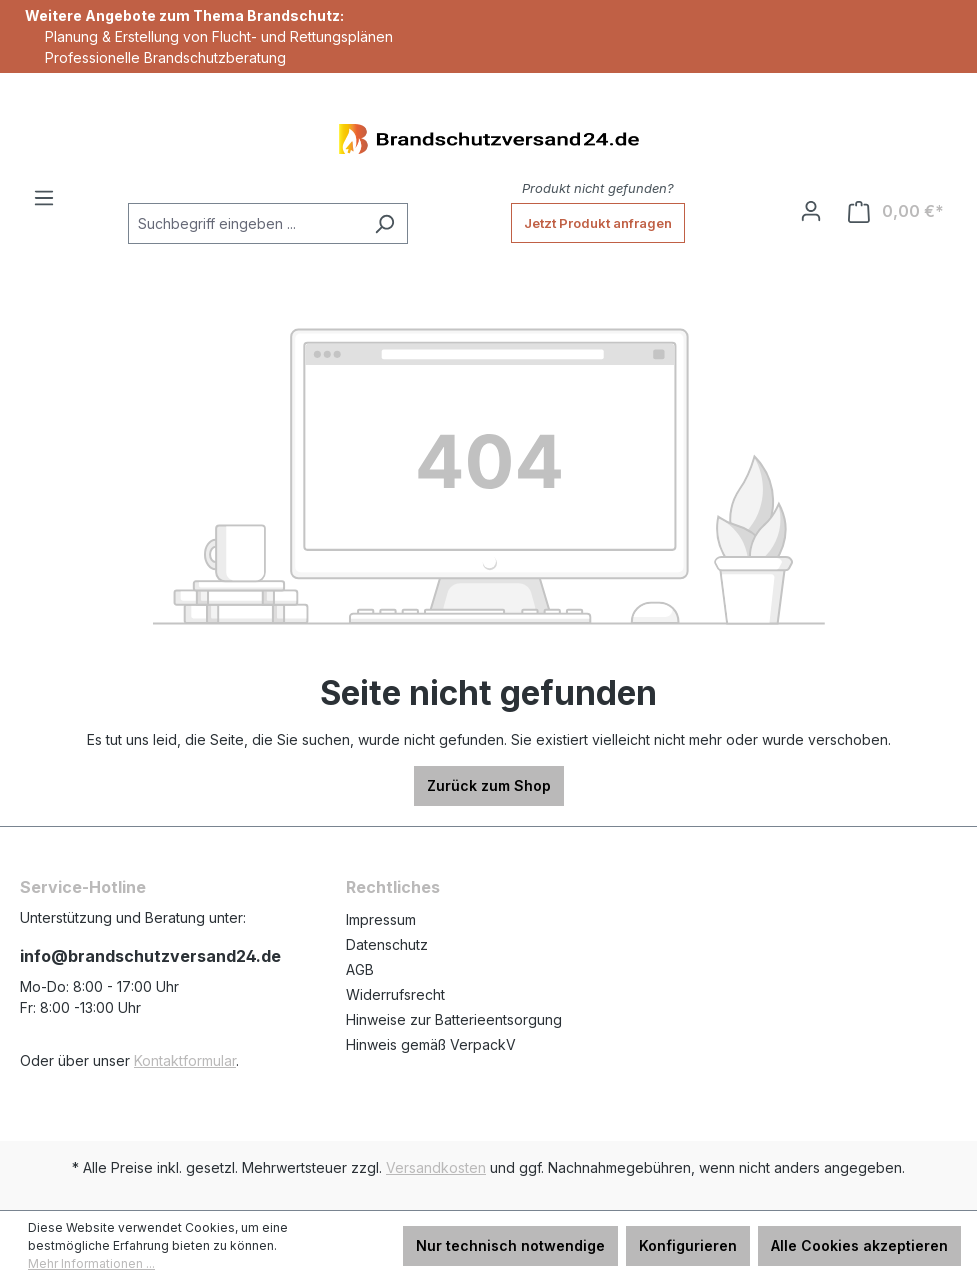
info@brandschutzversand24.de (150, 956)
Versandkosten (436, 1167)
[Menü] (44, 198)
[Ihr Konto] (811, 211)
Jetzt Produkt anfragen (598, 223)
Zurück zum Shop (489, 785)
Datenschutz (387, 944)
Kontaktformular (185, 1060)
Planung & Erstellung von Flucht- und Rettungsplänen (219, 36)
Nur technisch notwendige (510, 1245)
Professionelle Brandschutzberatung (165, 57)
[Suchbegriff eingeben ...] (245, 223)
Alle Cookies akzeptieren (859, 1245)
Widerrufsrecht (395, 994)
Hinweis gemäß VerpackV (431, 1044)
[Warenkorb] (896, 211)
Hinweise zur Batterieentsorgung (454, 1019)
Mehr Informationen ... (91, 1263)
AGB (360, 969)
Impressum (381, 919)
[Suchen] (384, 223)
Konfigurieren (688, 1245)
